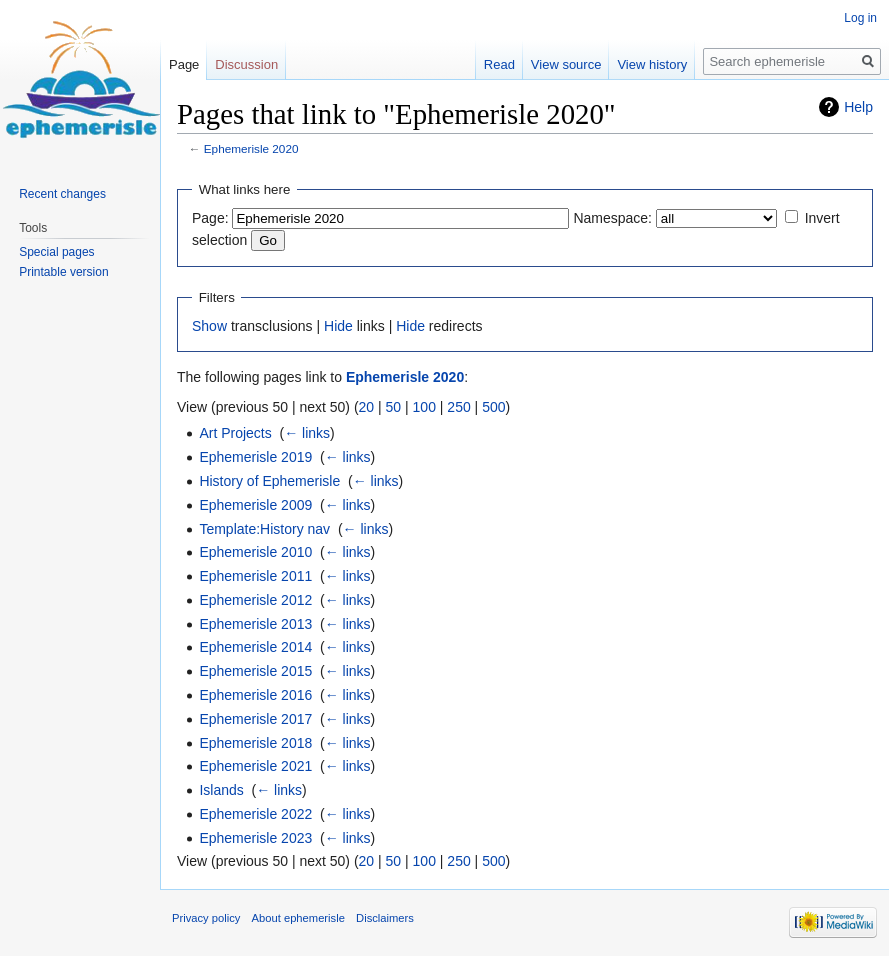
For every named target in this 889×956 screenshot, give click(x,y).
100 (424, 407)
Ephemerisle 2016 (255, 695)
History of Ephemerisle (269, 481)
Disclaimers (385, 918)
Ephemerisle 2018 (255, 743)
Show (209, 326)
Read (499, 64)
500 (493, 407)
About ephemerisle (298, 918)
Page (184, 64)
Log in (860, 18)
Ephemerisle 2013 (255, 624)
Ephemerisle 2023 (255, 838)
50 (394, 407)
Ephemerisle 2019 (255, 457)
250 (458, 407)
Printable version (63, 272)
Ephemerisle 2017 (255, 719)
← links (307, 433)
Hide (338, 326)
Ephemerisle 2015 (255, 671)
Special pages (56, 252)
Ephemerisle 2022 (255, 814)
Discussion (246, 64)
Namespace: (612, 218)
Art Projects (235, 433)
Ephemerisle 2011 (255, 576)
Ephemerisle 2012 (255, 600)
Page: (210, 218)
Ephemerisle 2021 (255, 766)
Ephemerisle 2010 (255, 552)
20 (367, 407)
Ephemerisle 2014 (255, 647)
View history (652, 64)
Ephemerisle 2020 (251, 148)
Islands (221, 790)
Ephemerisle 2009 (255, 505)
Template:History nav (264, 529)
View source (566, 64)
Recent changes (62, 194)
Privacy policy (206, 918)
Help (858, 107)
